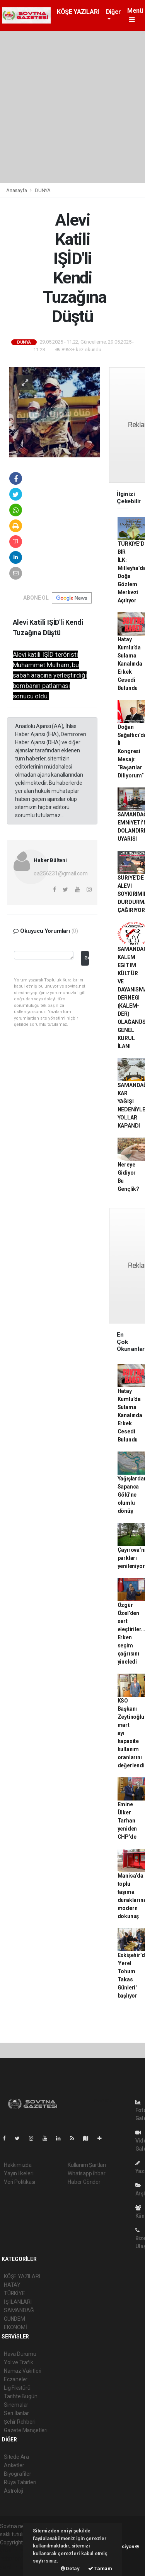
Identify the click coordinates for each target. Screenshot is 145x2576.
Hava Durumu (20, 2354)
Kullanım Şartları (87, 2165)
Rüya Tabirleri (20, 2482)
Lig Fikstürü (17, 2388)
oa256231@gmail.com (61, 873)
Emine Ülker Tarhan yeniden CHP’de (127, 1820)
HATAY (12, 2285)
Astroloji (13, 2491)
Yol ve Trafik (18, 2362)
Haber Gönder (84, 2182)
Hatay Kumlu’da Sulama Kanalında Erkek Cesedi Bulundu (130, 663)
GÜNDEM (14, 2319)
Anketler (14, 2465)
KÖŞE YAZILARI (78, 11)
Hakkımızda (18, 2165)
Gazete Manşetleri (26, 2430)
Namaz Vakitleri (22, 2371)
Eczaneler (15, 2379)
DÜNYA (43, 190)
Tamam (100, 2568)
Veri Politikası (19, 2182)
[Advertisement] (72, 107)
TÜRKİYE (14, 2293)
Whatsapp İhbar (86, 2173)
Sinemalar (16, 2405)
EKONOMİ (15, 2327)
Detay (70, 2568)
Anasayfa (17, 190)
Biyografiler (17, 2474)
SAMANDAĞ (19, 2310)
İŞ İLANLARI (18, 2302)
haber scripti (14, 2559)
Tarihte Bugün (21, 2396)
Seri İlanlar (16, 2413)
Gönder (86, 958)
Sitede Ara (16, 2457)
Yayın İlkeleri (18, 2173)
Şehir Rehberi (20, 2422)
